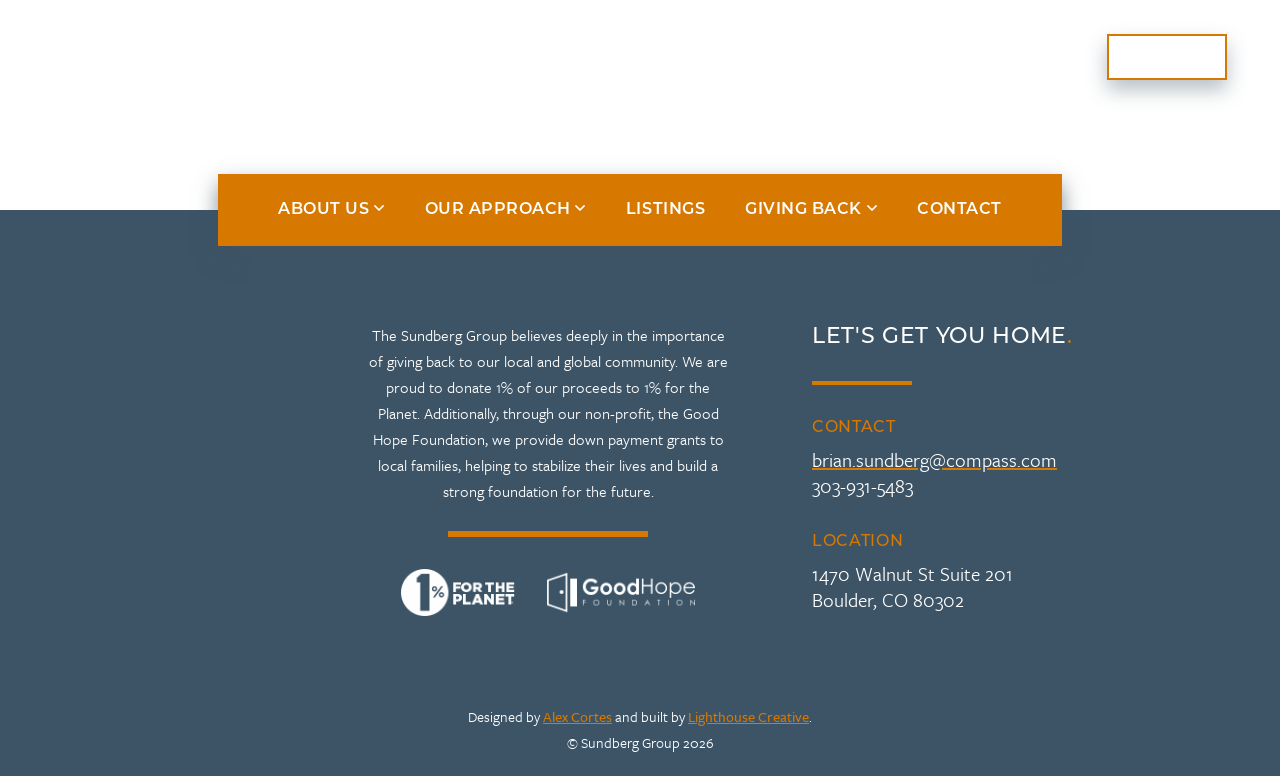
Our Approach (389, 57)
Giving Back (998, 57)
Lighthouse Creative (748, 716)
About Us (212, 57)
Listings (849, 57)
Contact (1167, 57)
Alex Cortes (577, 716)
